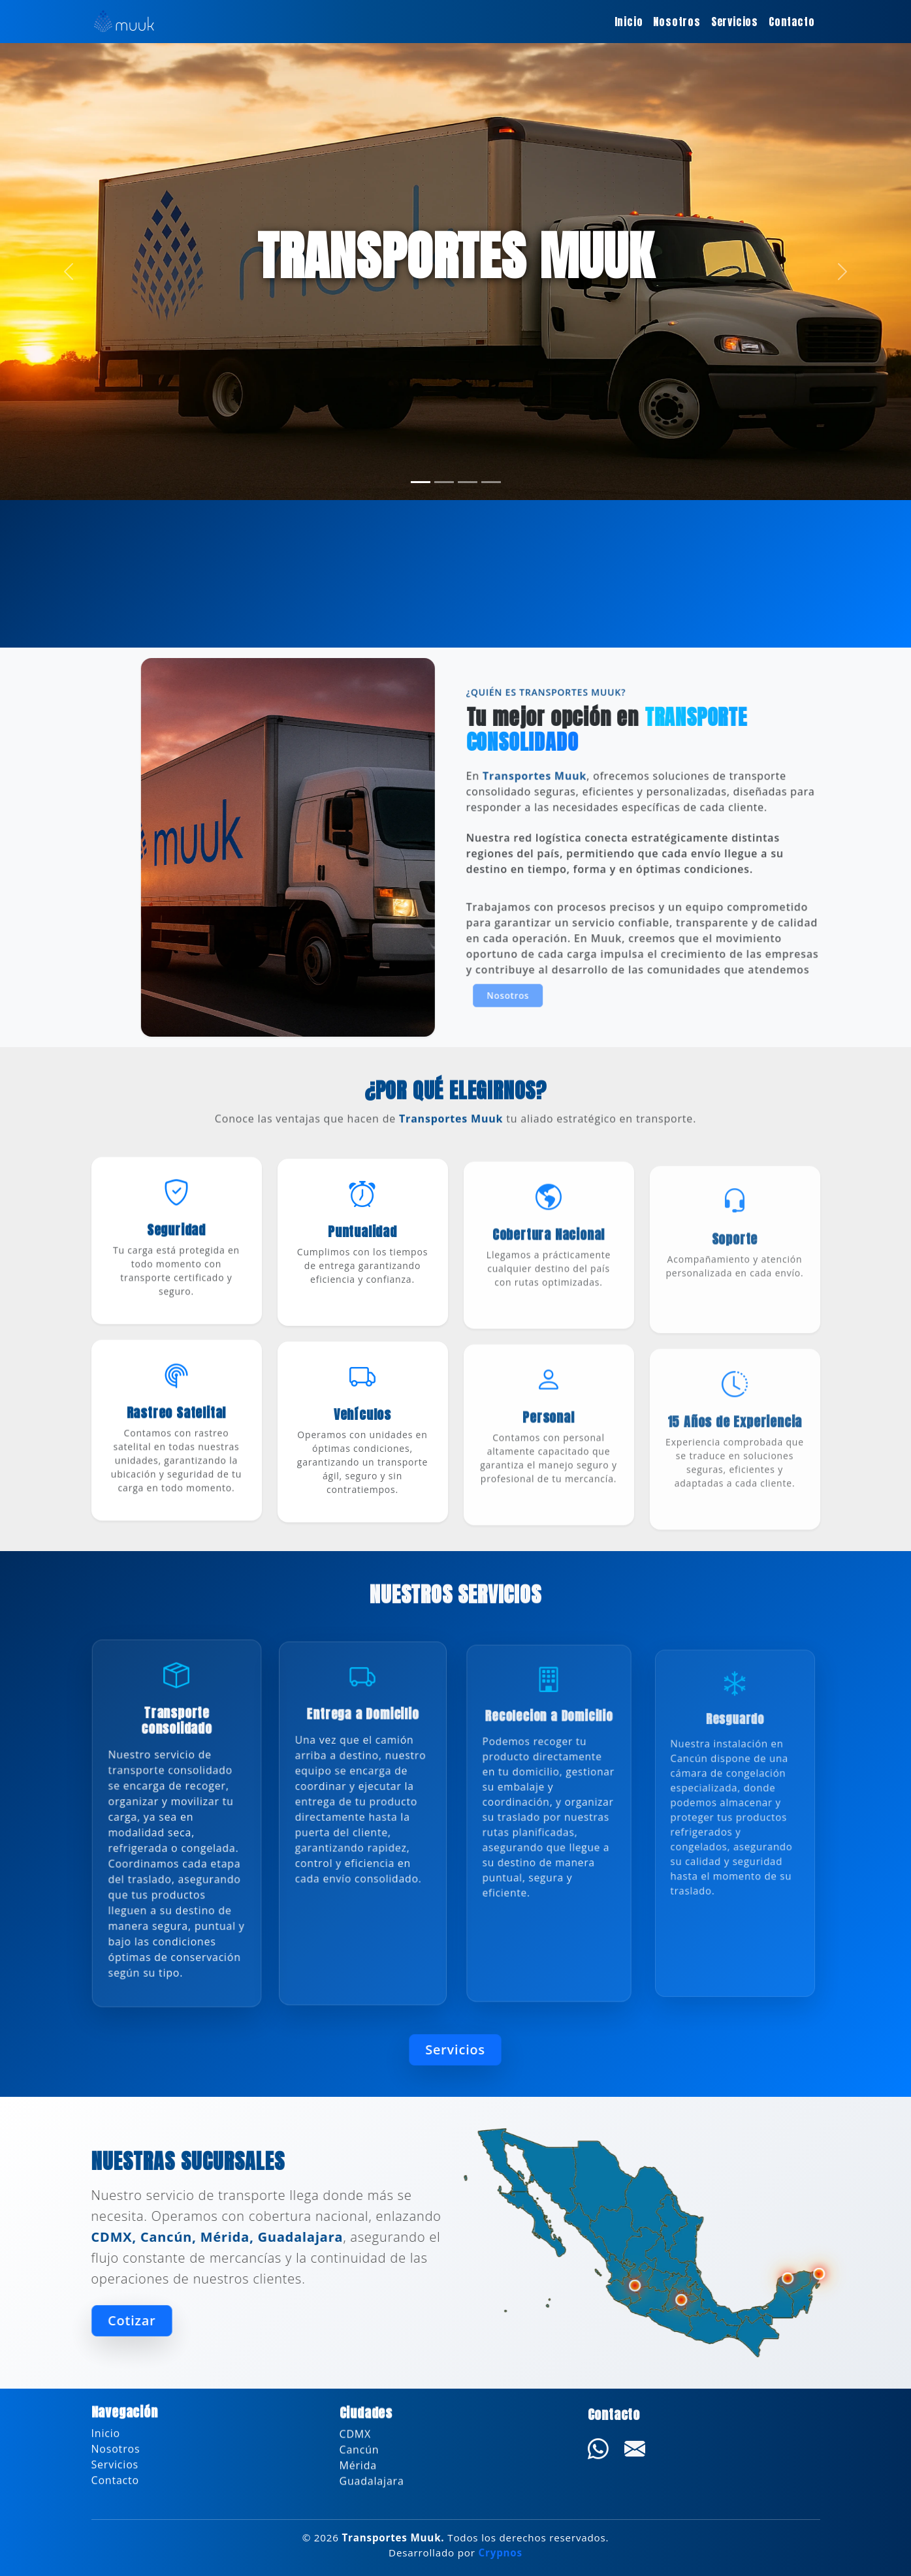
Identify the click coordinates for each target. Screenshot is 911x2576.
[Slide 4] (491, 482)
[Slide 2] (444, 482)
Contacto (791, 21)
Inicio (629, 21)
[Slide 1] (420, 482)
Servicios (734, 21)
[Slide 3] (467, 482)
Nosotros (676, 21)
